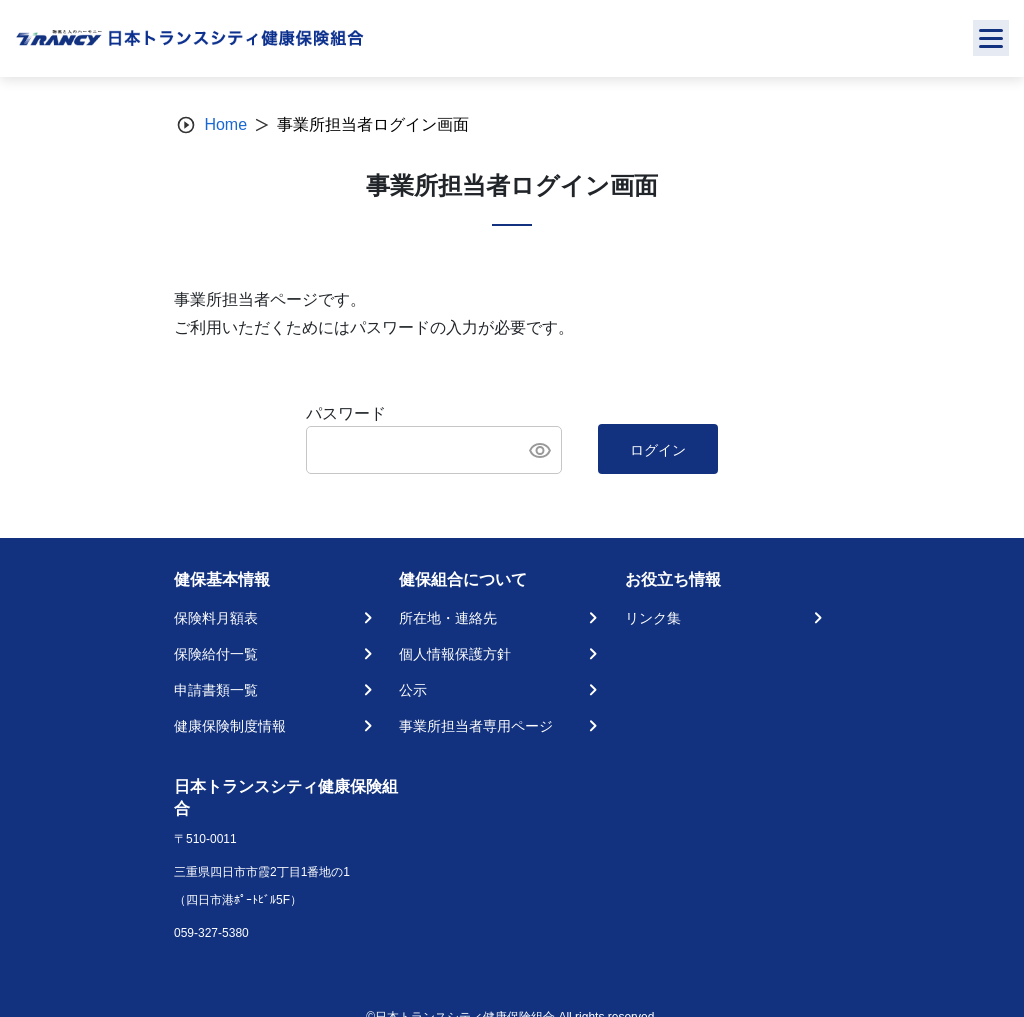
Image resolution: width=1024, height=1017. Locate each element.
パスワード (346, 413)
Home (225, 124)
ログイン (658, 450)
